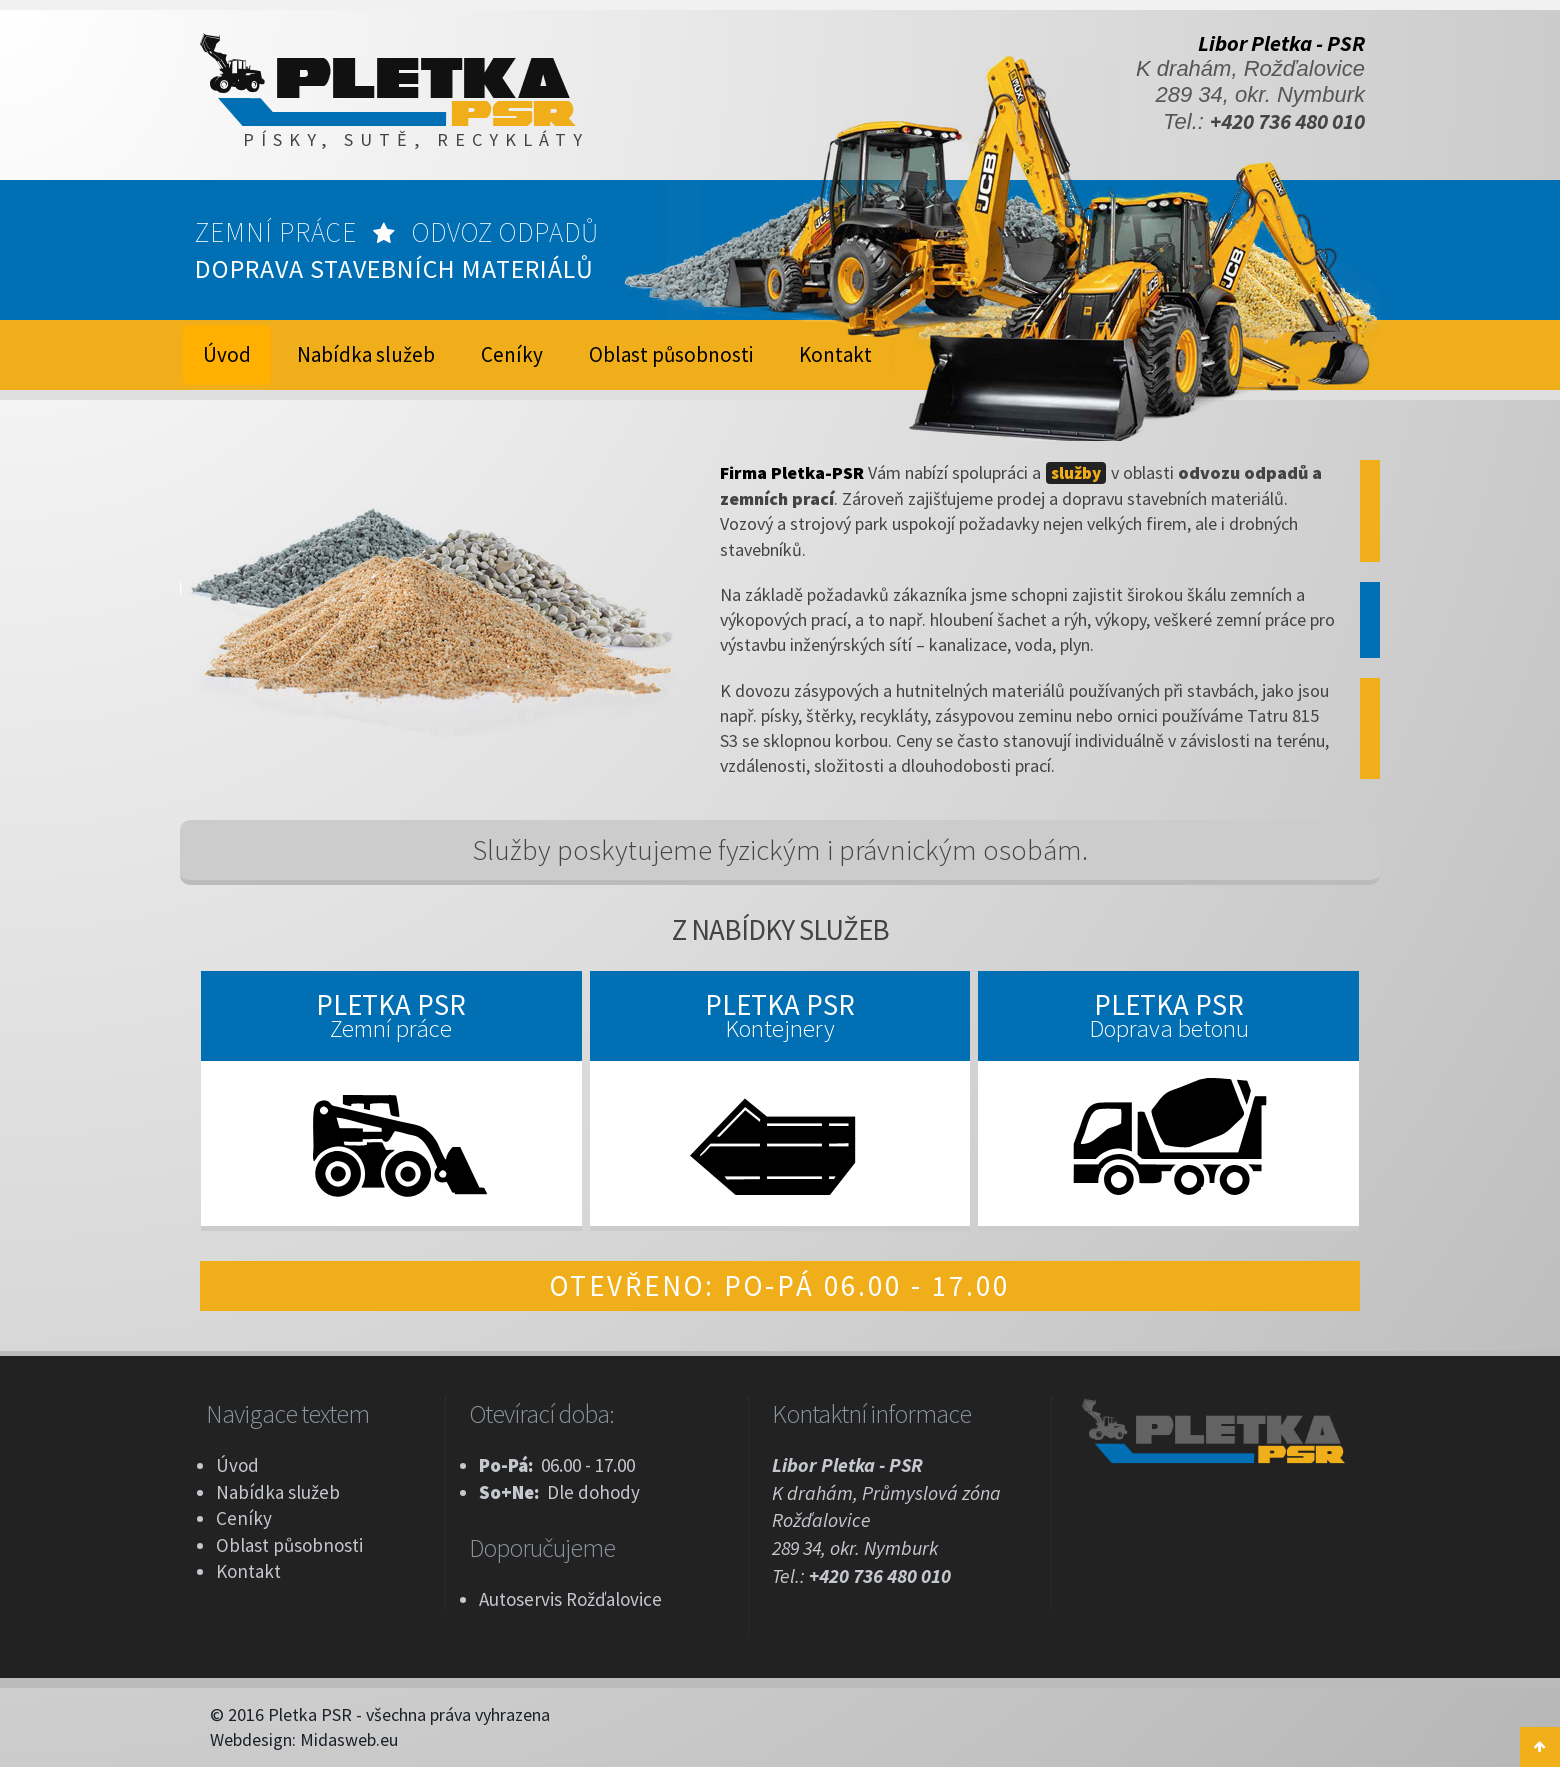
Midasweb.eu (349, 1739)
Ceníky (512, 354)
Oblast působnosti (671, 354)
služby (1076, 473)
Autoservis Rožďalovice (570, 1599)
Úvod (237, 1465)
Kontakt (835, 354)
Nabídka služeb (366, 354)
